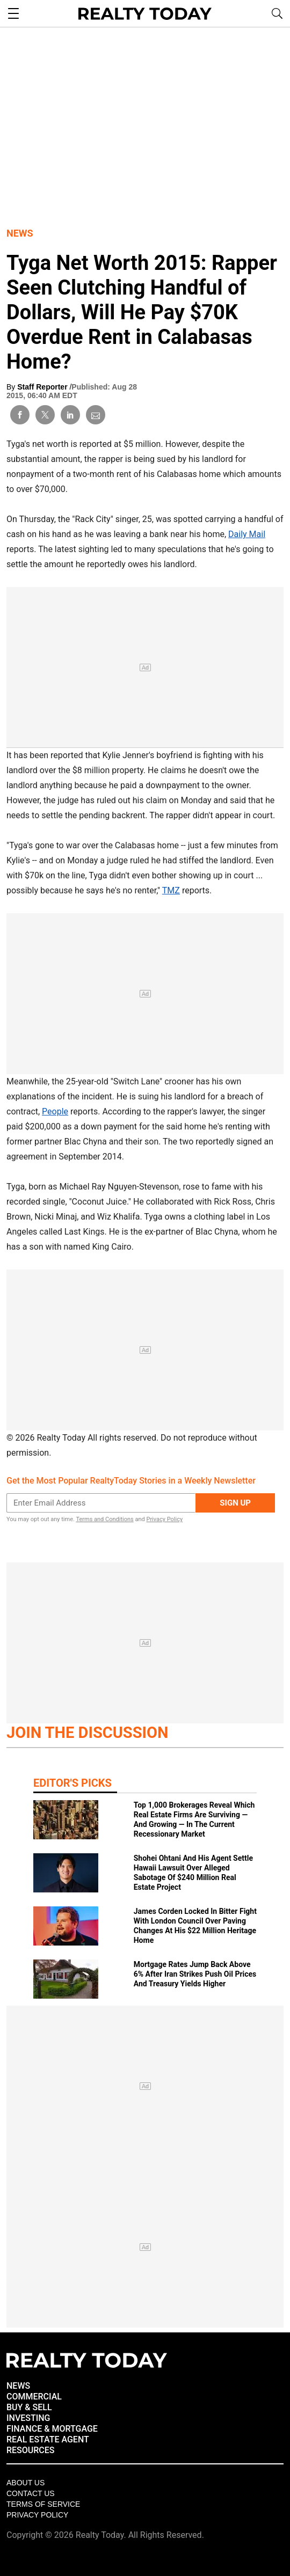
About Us (25, 2482)
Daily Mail (246, 534)
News (19, 233)
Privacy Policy (164, 1519)
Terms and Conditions (104, 1519)
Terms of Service (43, 2504)
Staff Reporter (43, 387)
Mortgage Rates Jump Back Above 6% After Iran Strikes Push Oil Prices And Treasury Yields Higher (195, 1974)
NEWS (18, 2386)
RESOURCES (30, 2450)
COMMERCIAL (34, 2396)
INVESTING (28, 2418)
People (55, 1111)
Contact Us (30, 2493)
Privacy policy (37, 2515)
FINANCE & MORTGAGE (52, 2429)
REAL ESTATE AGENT (47, 2439)
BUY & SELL (29, 2407)
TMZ (171, 890)
